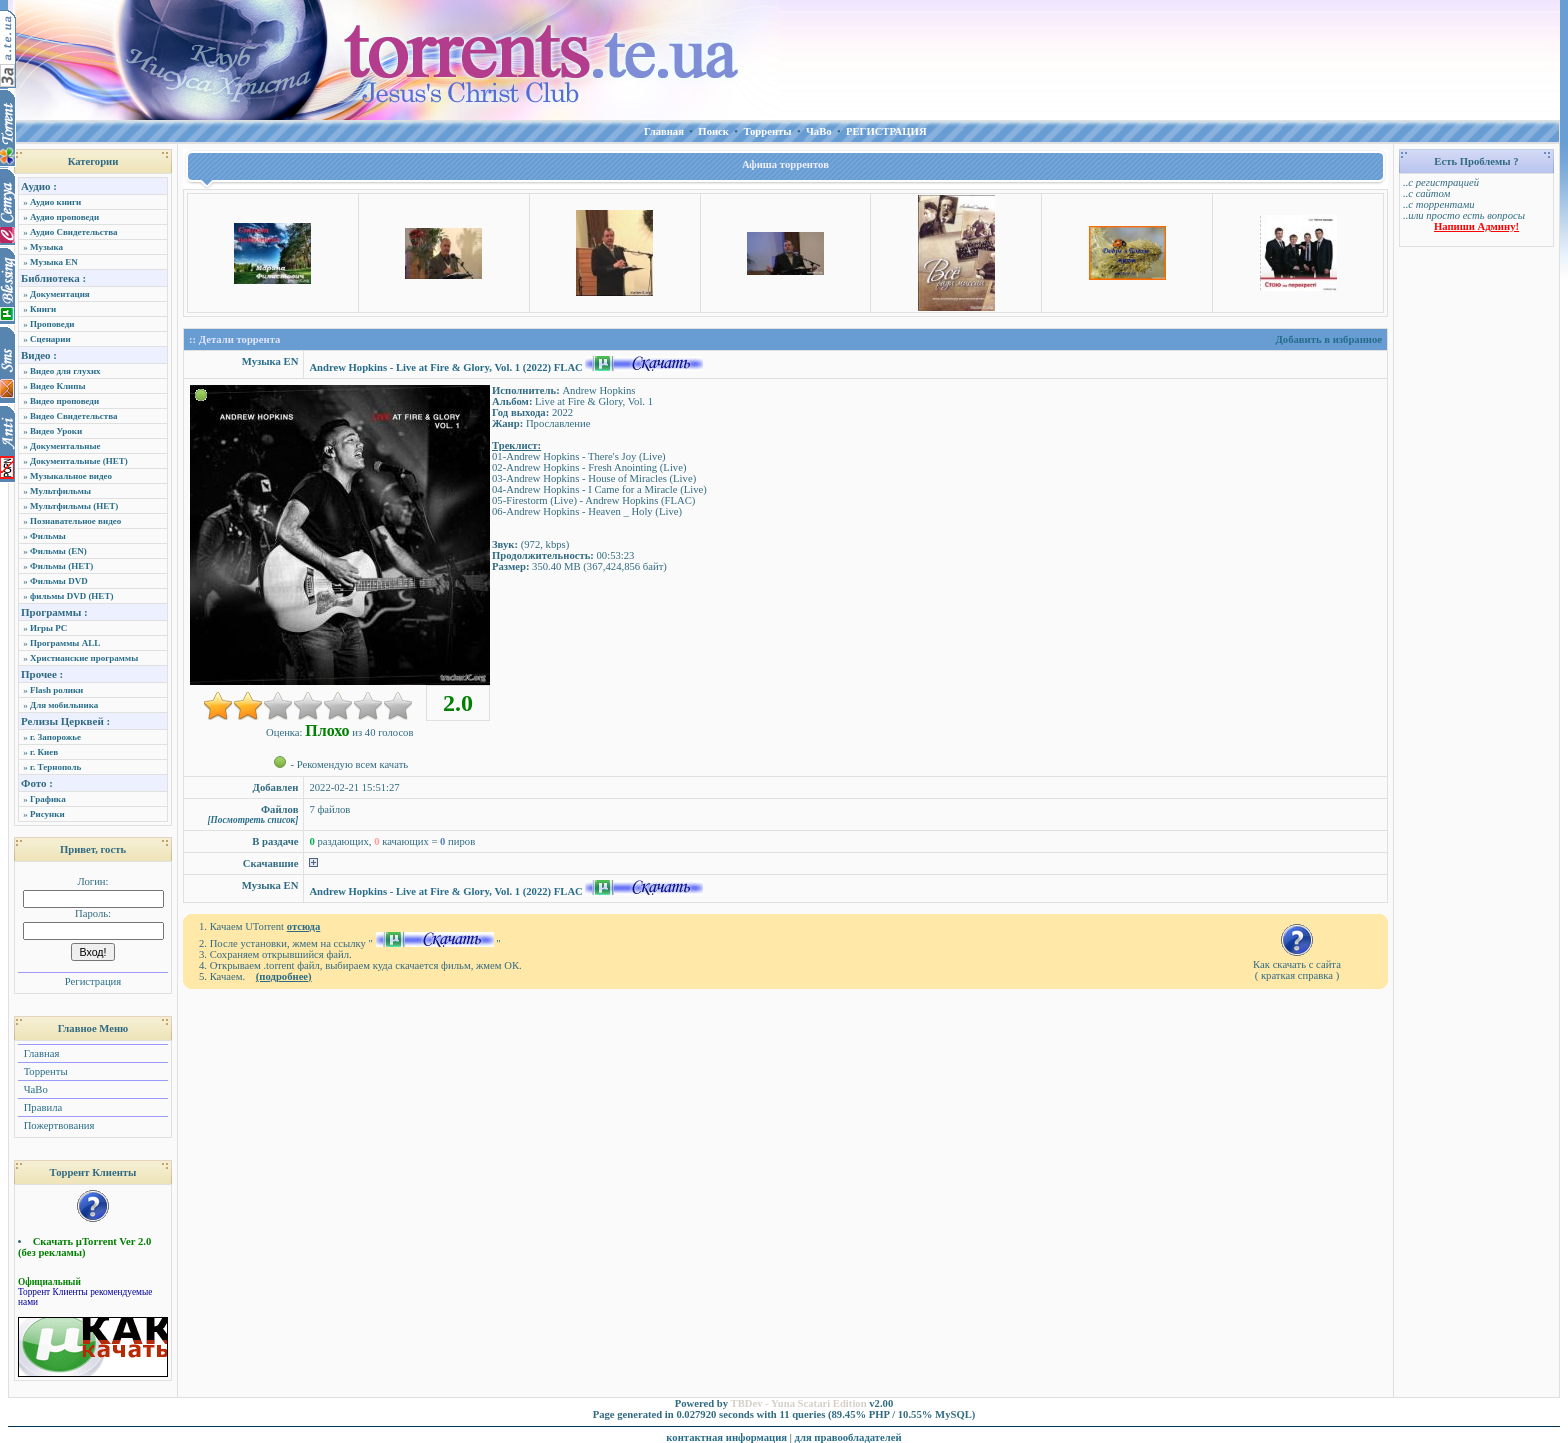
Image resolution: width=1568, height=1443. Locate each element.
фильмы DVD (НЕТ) (71, 596)
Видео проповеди (64, 401)
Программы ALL (65, 643)
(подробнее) (284, 976)
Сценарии (50, 339)
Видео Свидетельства (74, 416)
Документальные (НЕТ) (79, 461)
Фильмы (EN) (58, 551)
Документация (60, 294)
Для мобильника (64, 705)
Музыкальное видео (71, 476)
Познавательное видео (75, 521)
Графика (48, 799)
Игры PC (48, 628)
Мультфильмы (60, 491)
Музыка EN (54, 262)
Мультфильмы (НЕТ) (74, 506)
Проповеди (52, 324)
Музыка (46, 247)
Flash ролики (56, 690)
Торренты (44, 1071)
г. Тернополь (55, 767)
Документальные (65, 446)
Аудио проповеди (64, 217)
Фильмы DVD (59, 581)
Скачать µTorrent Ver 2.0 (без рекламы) (84, 1247)
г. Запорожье (55, 737)
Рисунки (47, 814)
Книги (43, 309)
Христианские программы (84, 658)
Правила (41, 1107)
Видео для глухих (65, 371)
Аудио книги (55, 202)
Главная (40, 1053)
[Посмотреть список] (252, 820)
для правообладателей (848, 1437)
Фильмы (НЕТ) (61, 566)
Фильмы (48, 536)
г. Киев (44, 752)
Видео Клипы (57, 386)
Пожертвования (57, 1125)
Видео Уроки (56, 431)
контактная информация (726, 1437)
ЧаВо (34, 1089)
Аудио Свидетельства (74, 232)
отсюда (304, 926)
